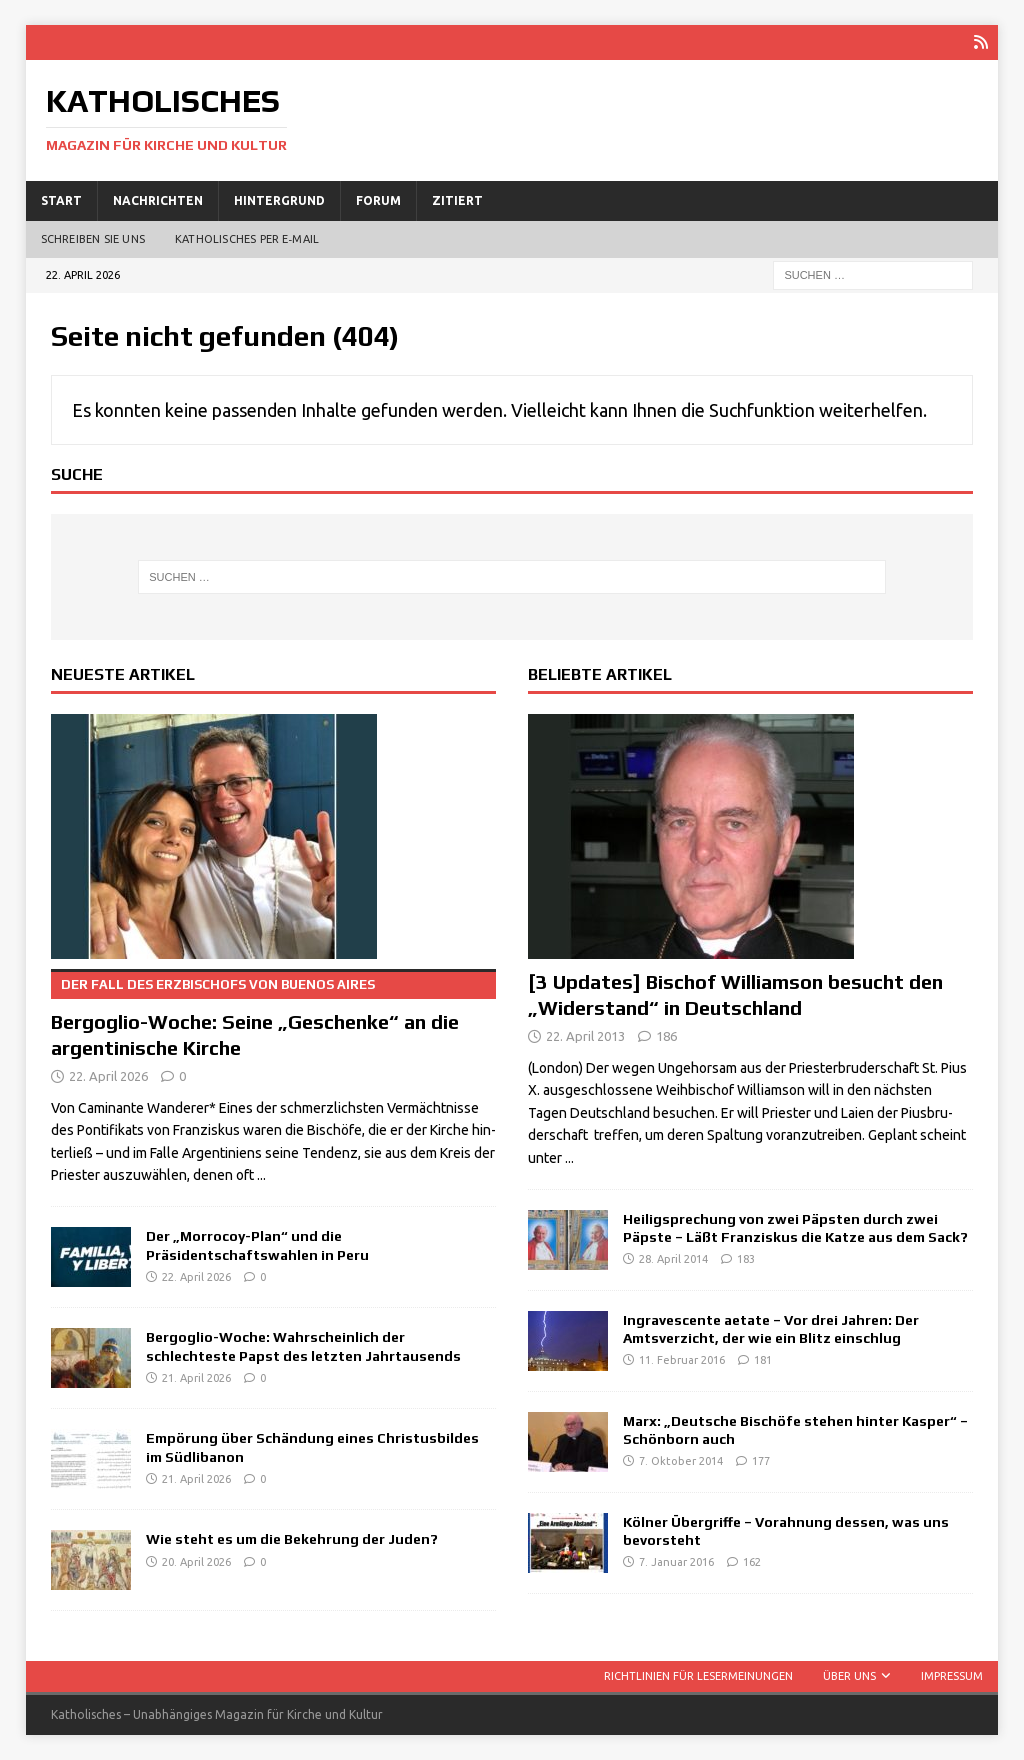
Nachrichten (158, 200)
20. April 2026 (196, 1562)
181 (763, 1360)
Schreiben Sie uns (93, 239)
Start (61, 200)
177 (761, 1461)
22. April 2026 (108, 1076)
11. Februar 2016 (682, 1360)
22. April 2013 (585, 1036)
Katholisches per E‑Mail (247, 239)
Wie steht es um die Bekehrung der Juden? (292, 1539)
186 (666, 1036)
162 (752, 1562)
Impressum (952, 1676)
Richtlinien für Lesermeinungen (698, 1676)
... (261, 1175)
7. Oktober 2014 (681, 1461)
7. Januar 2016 (676, 1562)
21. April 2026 (196, 1378)
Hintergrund (279, 200)
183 (746, 1259)
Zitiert (457, 200)
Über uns (849, 1676)
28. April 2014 (673, 1259)
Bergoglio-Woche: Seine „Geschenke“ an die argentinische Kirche (273, 1014)
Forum (378, 200)
